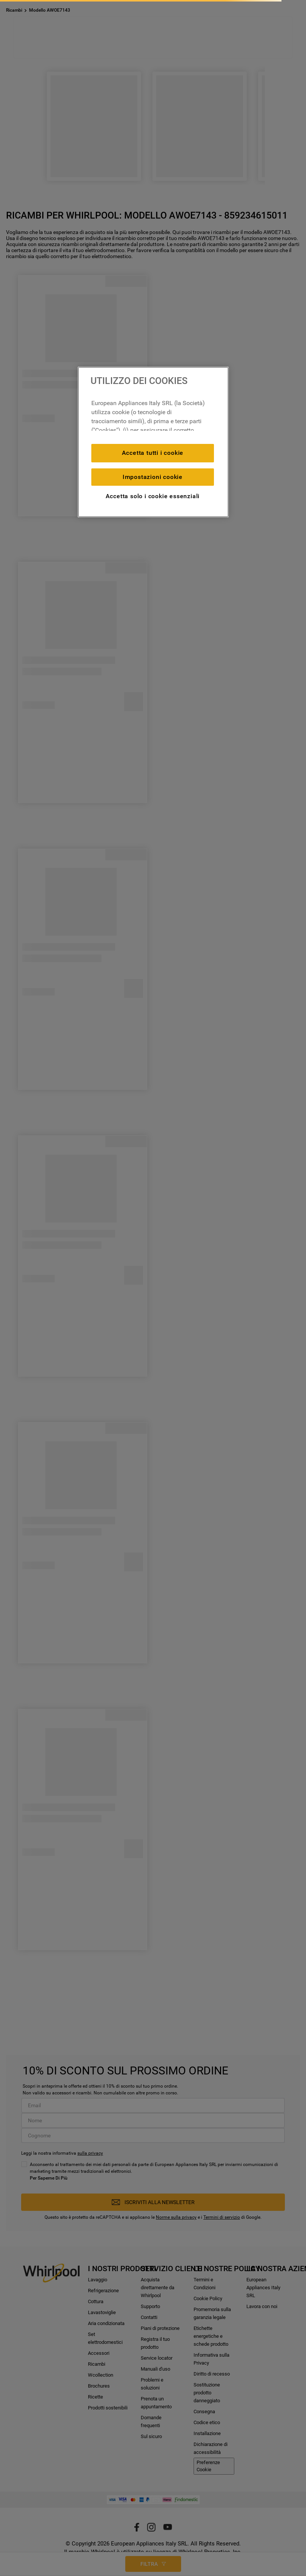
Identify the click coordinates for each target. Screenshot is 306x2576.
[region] (153, 442)
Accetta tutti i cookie (153, 452)
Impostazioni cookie (153, 476)
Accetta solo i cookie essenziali (153, 496)
